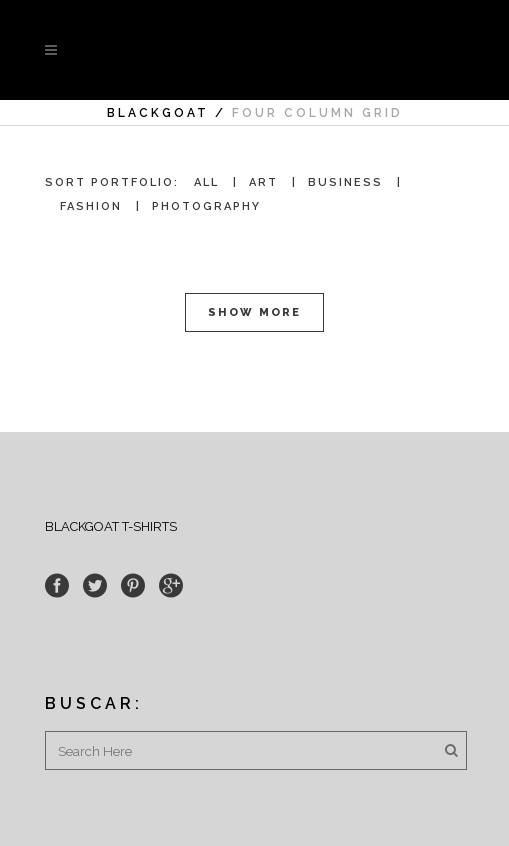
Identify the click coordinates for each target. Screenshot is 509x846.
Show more (254, 312)
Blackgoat (158, 113)
